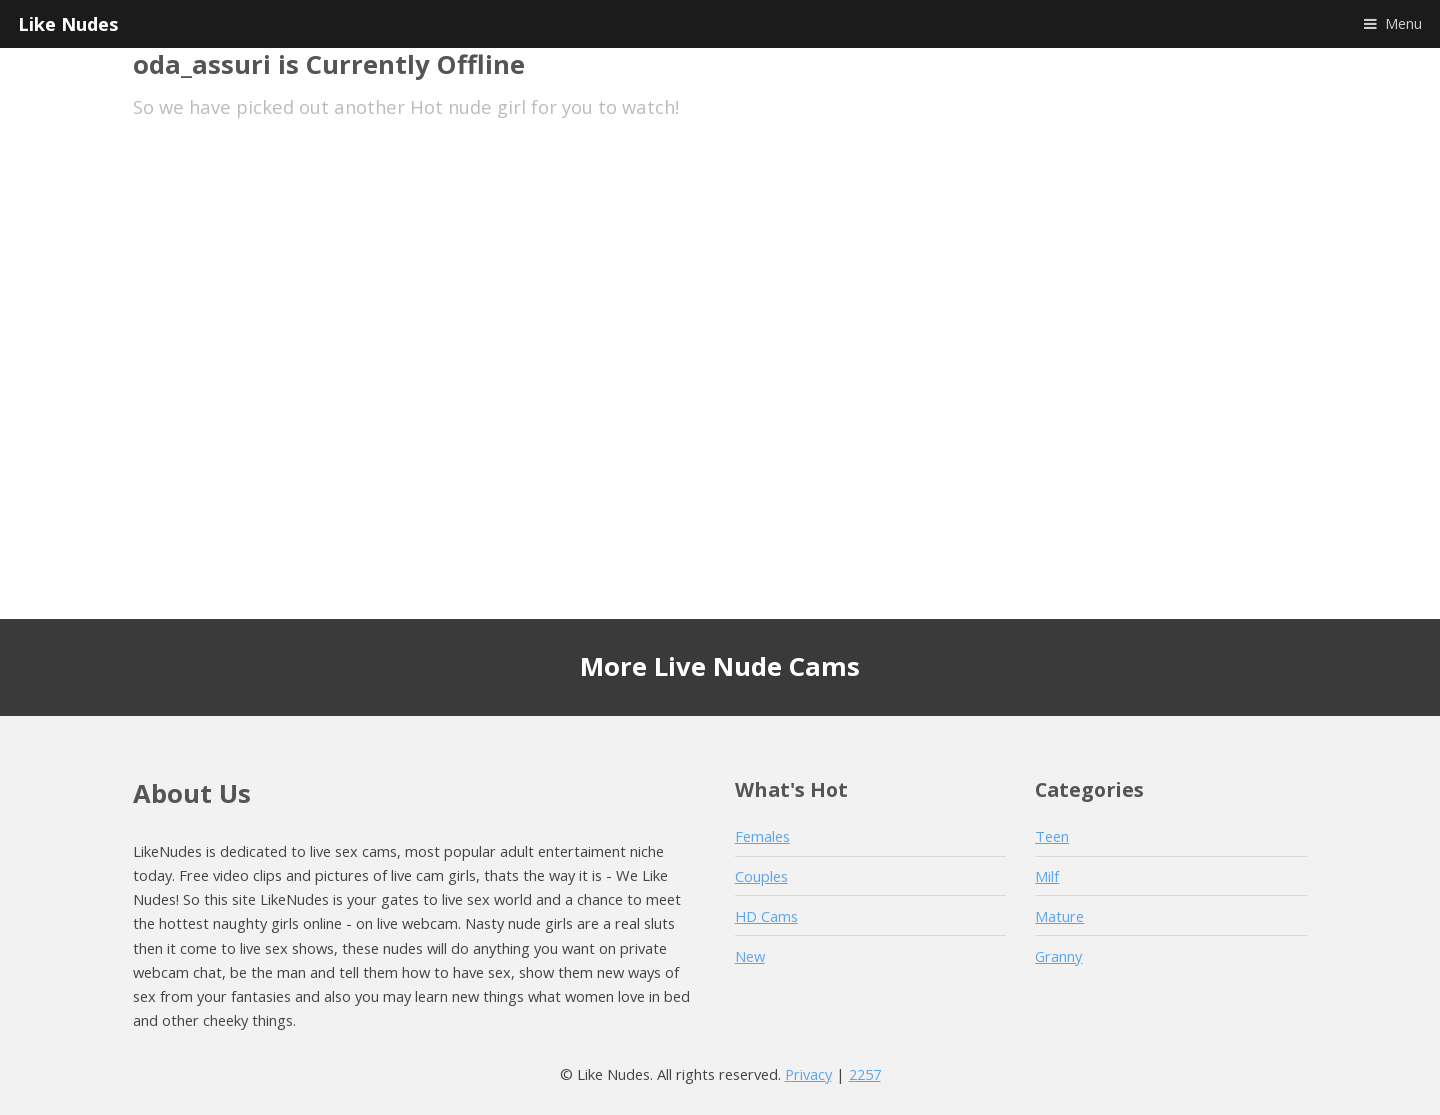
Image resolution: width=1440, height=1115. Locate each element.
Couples (761, 876)
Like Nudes (68, 23)
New (750, 956)
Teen (1052, 836)
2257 (865, 1074)
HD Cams (766, 916)
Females (762, 836)
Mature (1059, 916)
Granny (1058, 956)
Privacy (808, 1074)
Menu (1403, 23)
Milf (1047, 876)
